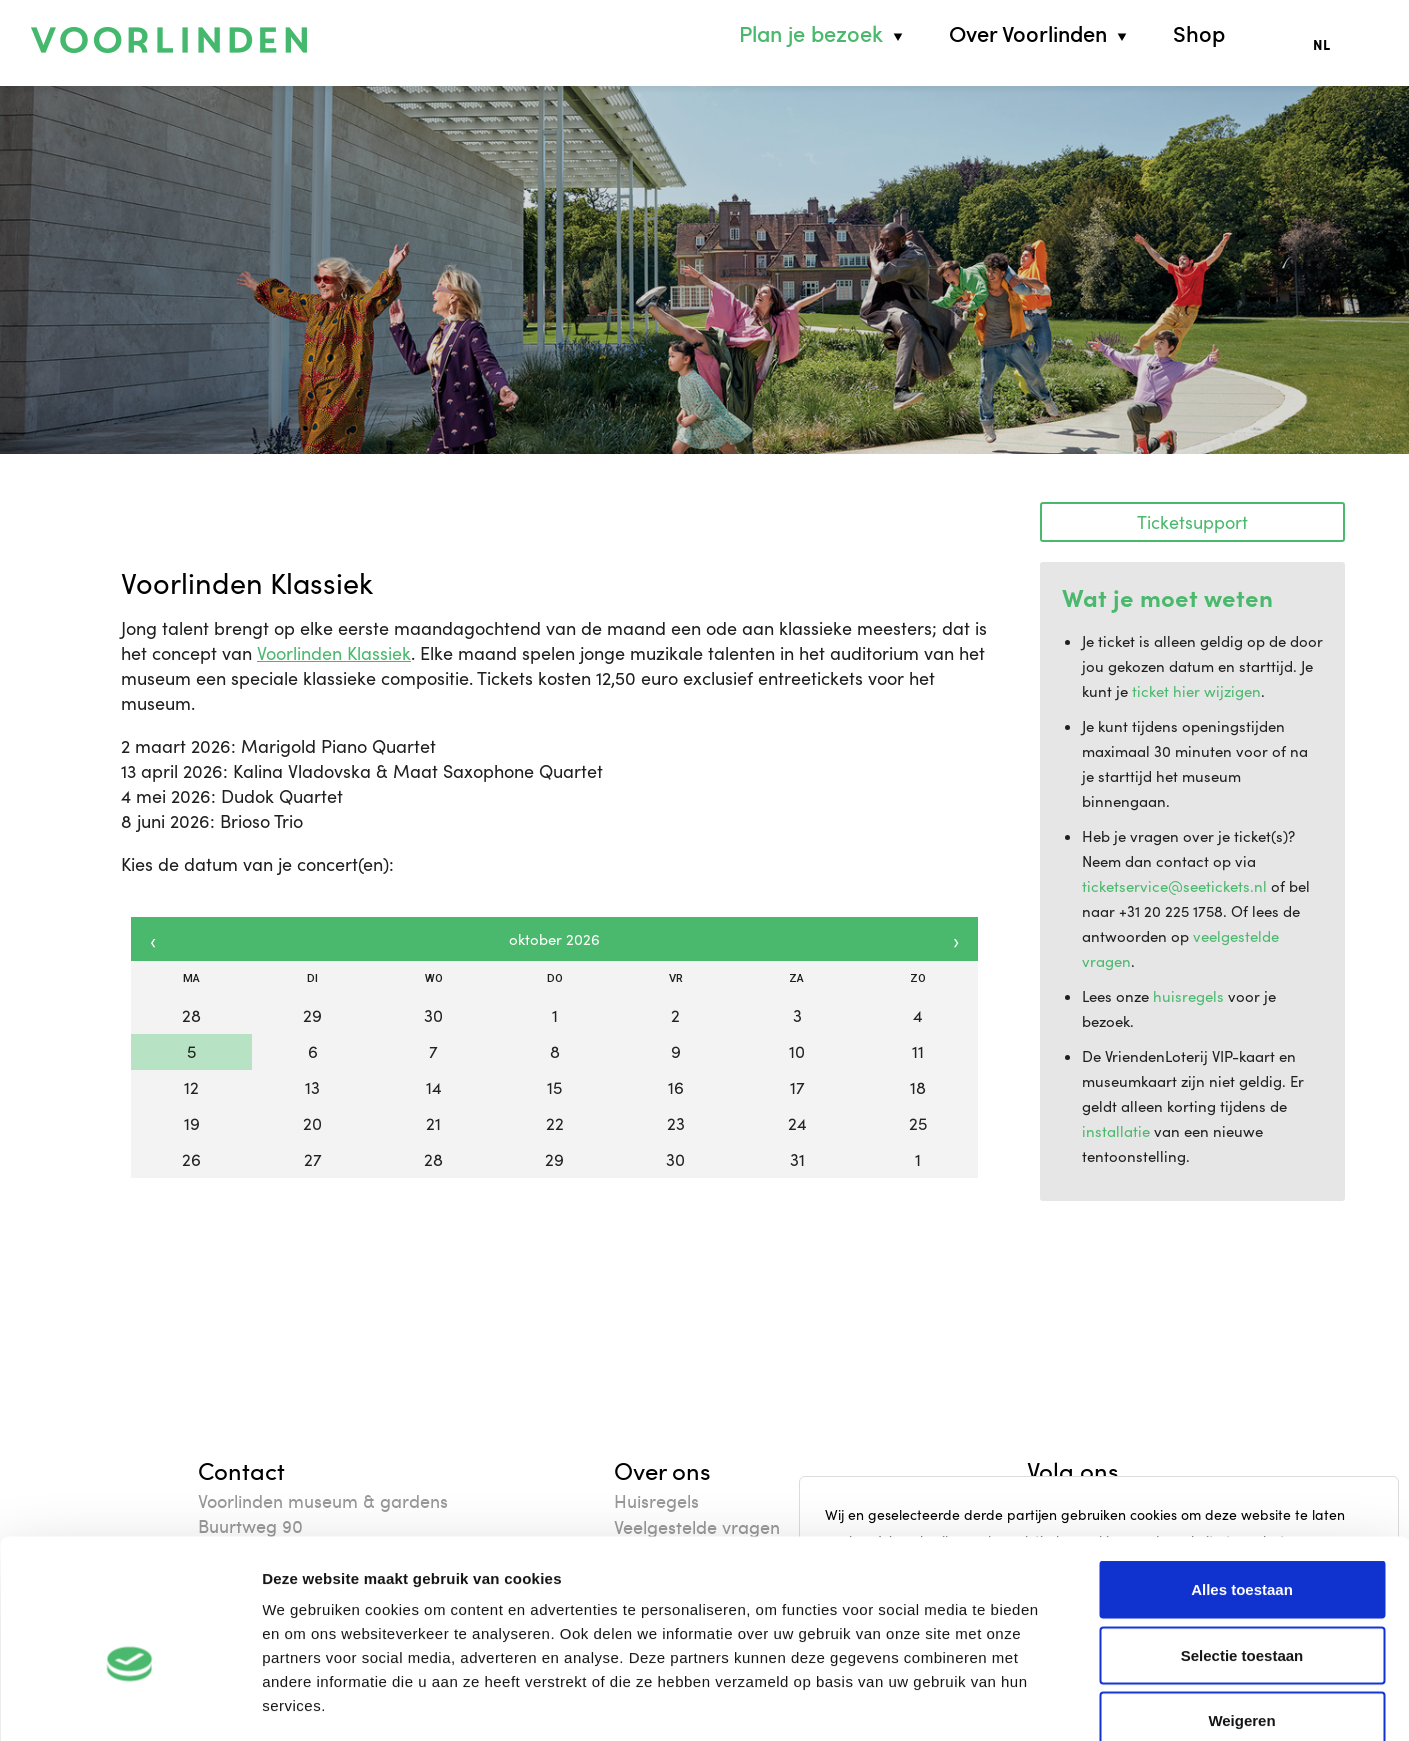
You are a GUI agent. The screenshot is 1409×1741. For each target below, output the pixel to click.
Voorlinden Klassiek (334, 653)
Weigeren (1241, 1609)
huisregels (1188, 996)
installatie (1116, 1131)
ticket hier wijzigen (1196, 691)
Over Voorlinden (1028, 34)
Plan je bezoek (811, 34)
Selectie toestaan (1242, 1544)
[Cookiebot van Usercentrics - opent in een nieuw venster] (129, 1702)
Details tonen (1080, 1701)
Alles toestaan (1242, 1478)
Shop (1199, 34)
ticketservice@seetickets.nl (1174, 886)
